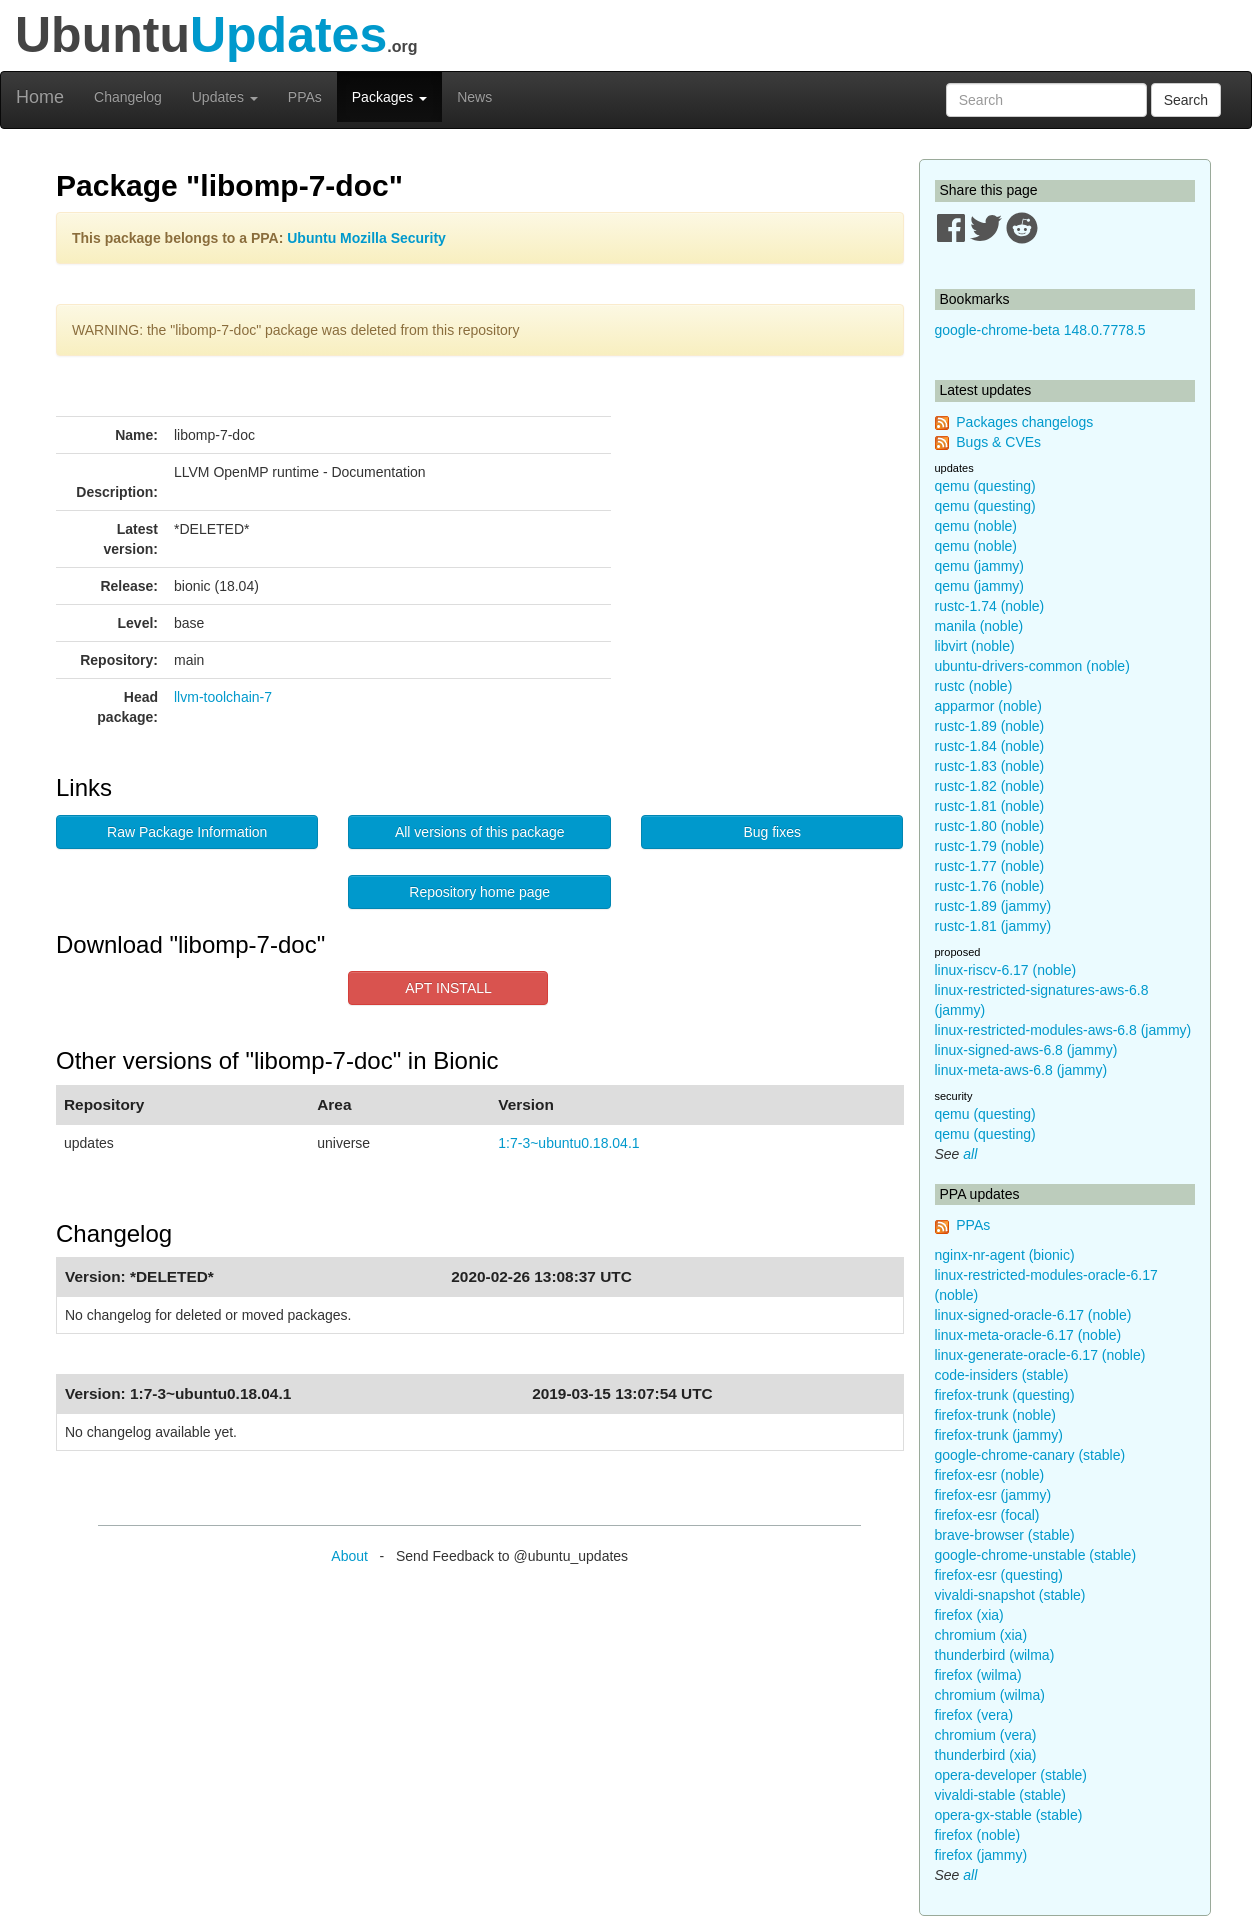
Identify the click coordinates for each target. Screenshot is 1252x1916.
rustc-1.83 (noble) (990, 766)
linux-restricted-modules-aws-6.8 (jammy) (1063, 1030)
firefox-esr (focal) (987, 1515)
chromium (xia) (981, 1635)
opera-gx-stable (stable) (1009, 1815)
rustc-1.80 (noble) (990, 826)
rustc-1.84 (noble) (990, 746)
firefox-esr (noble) (990, 1475)
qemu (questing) (985, 486)
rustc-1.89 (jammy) (993, 906)
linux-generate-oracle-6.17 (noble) (1040, 1355)
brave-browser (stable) (1005, 1535)
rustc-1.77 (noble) (990, 866)
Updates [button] (225, 97)
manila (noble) (979, 626)
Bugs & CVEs (998, 442)
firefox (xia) (969, 1615)
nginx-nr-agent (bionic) (1005, 1255)
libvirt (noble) (975, 646)
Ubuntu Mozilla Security (366, 238)
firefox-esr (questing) (999, 1575)
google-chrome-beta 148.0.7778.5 (1040, 330)
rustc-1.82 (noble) (990, 786)
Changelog (128, 97)
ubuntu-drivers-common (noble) (1032, 666)
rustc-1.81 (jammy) (993, 926)
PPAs (305, 97)
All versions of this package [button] (480, 832)
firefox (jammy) (981, 1855)
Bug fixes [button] (772, 832)
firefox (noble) (978, 1835)
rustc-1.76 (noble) (990, 886)
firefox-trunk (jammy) (999, 1435)
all (970, 1154)
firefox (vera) (974, 1715)
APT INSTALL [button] (448, 988)
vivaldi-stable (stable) (1001, 1795)
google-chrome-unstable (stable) (1036, 1555)
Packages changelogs (1024, 422)
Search (1186, 100)
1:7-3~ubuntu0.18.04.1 (568, 1143)
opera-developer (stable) (1011, 1775)
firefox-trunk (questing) (1005, 1395)
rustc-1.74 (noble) (990, 606)
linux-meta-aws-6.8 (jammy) (1021, 1070)
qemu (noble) (976, 526)
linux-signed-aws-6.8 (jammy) (1026, 1050)
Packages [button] (389, 97)
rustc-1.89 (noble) (990, 726)
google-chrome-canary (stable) (1030, 1455)
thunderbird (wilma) (995, 1655)
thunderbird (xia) (986, 1755)
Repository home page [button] (479, 892)
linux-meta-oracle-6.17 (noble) (1028, 1335)
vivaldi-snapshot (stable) (1010, 1595)
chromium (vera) (986, 1735)
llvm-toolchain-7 (223, 697)
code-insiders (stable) (1002, 1375)
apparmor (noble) (988, 706)
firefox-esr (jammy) (993, 1495)
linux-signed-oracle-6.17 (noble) (1033, 1315)
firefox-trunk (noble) (995, 1415)
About (349, 1556)
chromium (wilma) (990, 1695)
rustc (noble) (974, 686)
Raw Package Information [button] (187, 832)
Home (40, 97)
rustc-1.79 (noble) (990, 846)
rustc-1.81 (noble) (990, 806)
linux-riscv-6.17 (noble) (1006, 970)
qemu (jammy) (979, 566)
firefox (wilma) (978, 1675)
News (474, 97)
